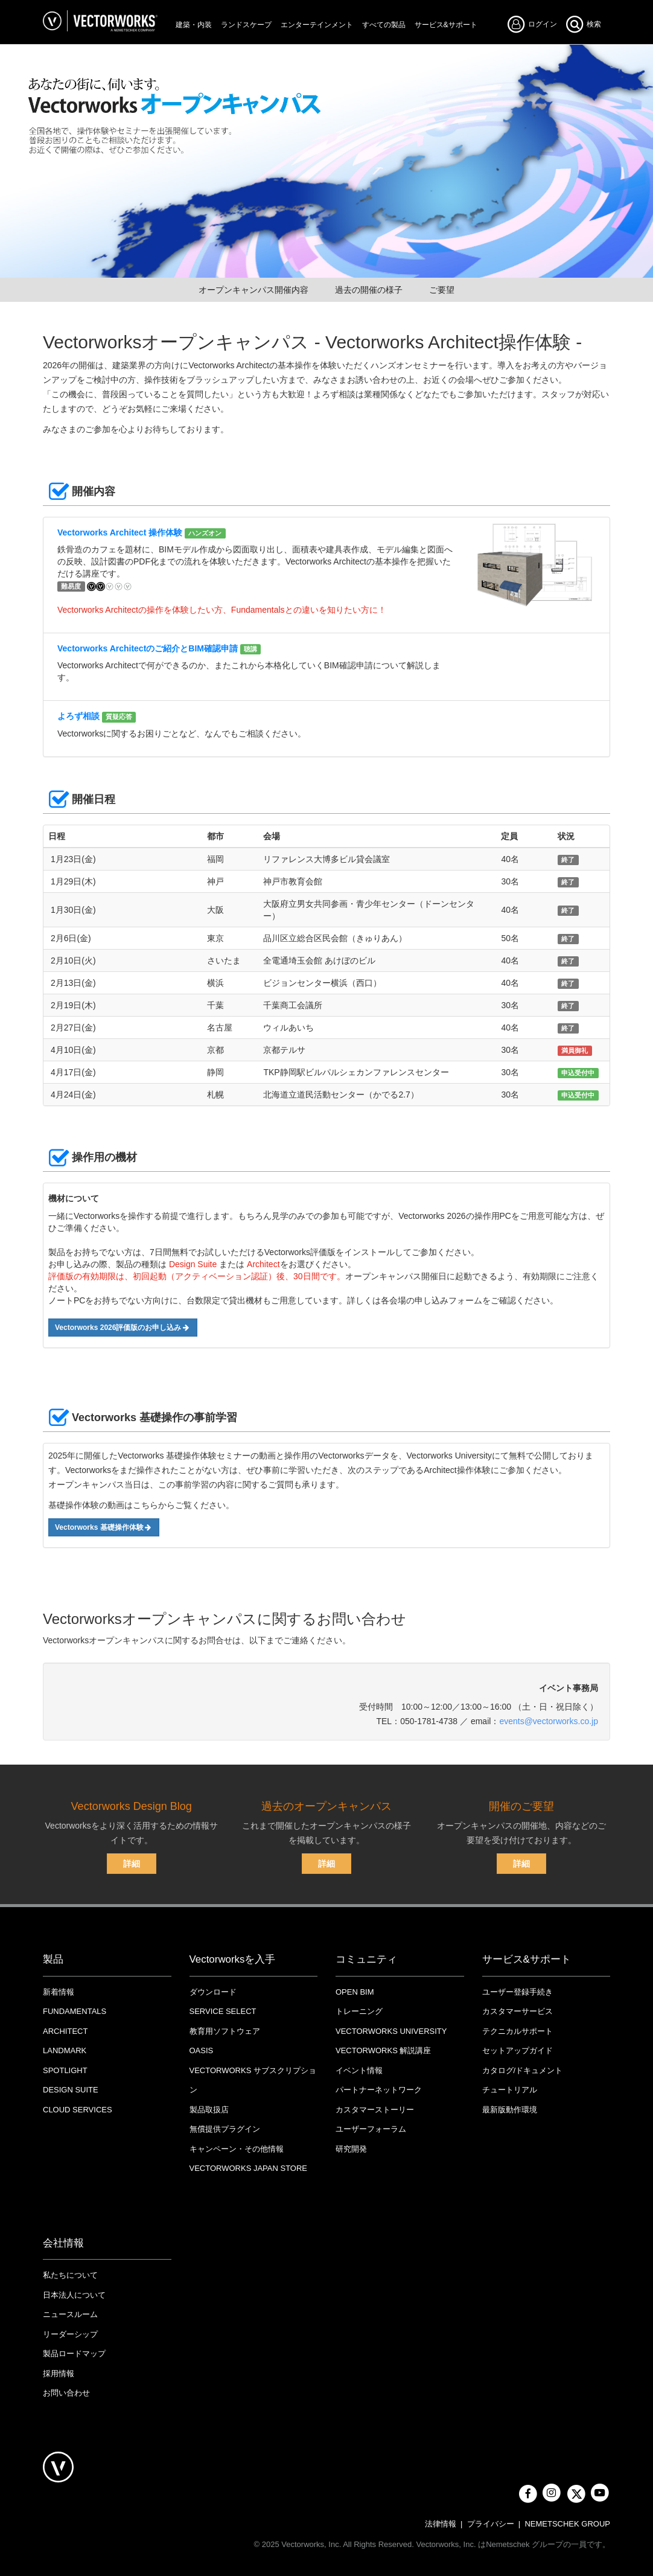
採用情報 (58, 2373)
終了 (568, 859)
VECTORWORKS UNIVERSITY (391, 2031)
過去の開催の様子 (369, 290)
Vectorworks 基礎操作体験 (104, 1527)
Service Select (223, 2011)
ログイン (535, 24)
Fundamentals (74, 2011)
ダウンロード (213, 1991)
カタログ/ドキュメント (522, 2070)
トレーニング (359, 2011)
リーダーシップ (70, 2334)
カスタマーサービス (517, 2011)
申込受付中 (577, 1072)
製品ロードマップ (74, 2353)
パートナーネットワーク (379, 2089)
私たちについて (70, 2275)
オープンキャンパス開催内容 (253, 290)
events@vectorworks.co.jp (548, 1721)
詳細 (131, 1863)
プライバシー (490, 2523)
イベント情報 (359, 2070)
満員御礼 (574, 1050)
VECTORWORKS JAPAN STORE (249, 2168)
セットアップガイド (517, 2050)
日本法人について (74, 2295)
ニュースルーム (70, 2314)
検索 (583, 24)
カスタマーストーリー (375, 2109)
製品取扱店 (209, 2109)
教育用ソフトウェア (225, 2031)
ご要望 (441, 290)
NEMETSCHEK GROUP (567, 2523)
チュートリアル (509, 2089)
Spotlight (65, 2070)
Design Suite (70, 2089)
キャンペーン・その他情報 (237, 2148)
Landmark (64, 2050)
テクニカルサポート (517, 2031)
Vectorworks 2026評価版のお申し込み (123, 1327)
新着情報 (58, 1991)
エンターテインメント (317, 25)
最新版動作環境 (509, 2109)
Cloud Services (77, 2109)
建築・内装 (194, 25)
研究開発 (351, 2148)
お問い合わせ (66, 2392)
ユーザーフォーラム (371, 2128)
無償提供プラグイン (225, 2128)
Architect (65, 2031)
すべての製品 (384, 25)
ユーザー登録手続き (517, 1991)
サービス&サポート (446, 25)
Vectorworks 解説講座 (383, 2050)
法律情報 (440, 2523)
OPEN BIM (355, 1991)
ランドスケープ (246, 25)
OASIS (202, 2050)
